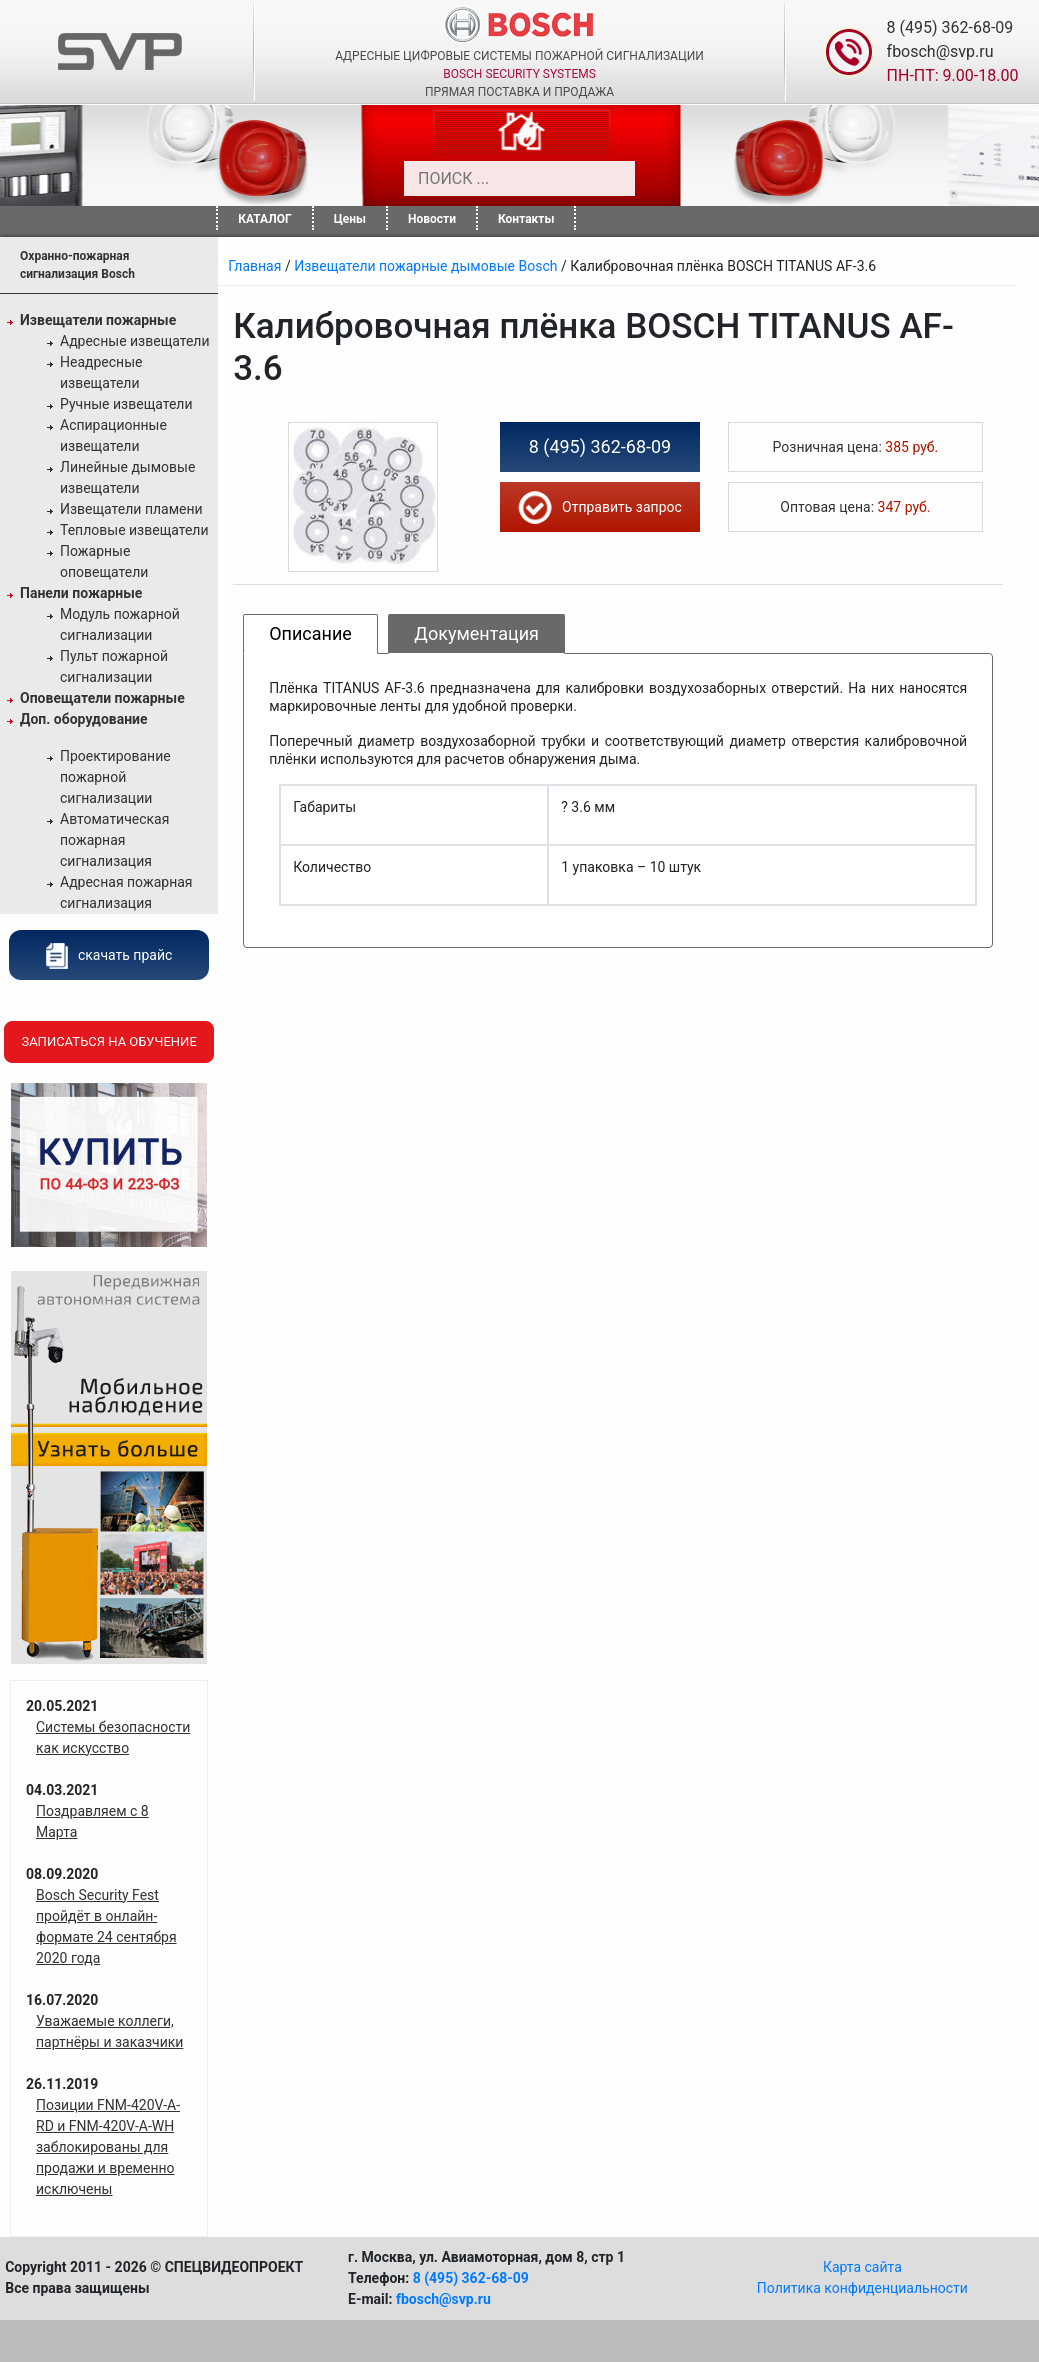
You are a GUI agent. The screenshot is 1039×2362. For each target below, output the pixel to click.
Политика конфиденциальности (862, 2288)
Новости (432, 219)
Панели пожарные (81, 593)
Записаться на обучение (108, 1041)
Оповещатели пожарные (102, 698)
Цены (350, 219)
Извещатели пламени (131, 509)
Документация (476, 633)
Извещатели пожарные (98, 320)
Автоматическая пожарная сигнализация (114, 840)
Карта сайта (862, 2267)
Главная (254, 266)
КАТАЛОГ (265, 219)
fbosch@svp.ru (940, 51)
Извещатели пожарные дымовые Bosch (425, 266)
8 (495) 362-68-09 (950, 27)
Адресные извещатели (135, 341)
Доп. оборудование (84, 719)
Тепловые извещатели (134, 530)
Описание (310, 633)
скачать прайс (109, 955)
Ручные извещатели (126, 404)
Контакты (526, 219)
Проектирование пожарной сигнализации (115, 777)
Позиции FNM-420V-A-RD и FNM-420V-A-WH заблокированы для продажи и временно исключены (108, 2147)
